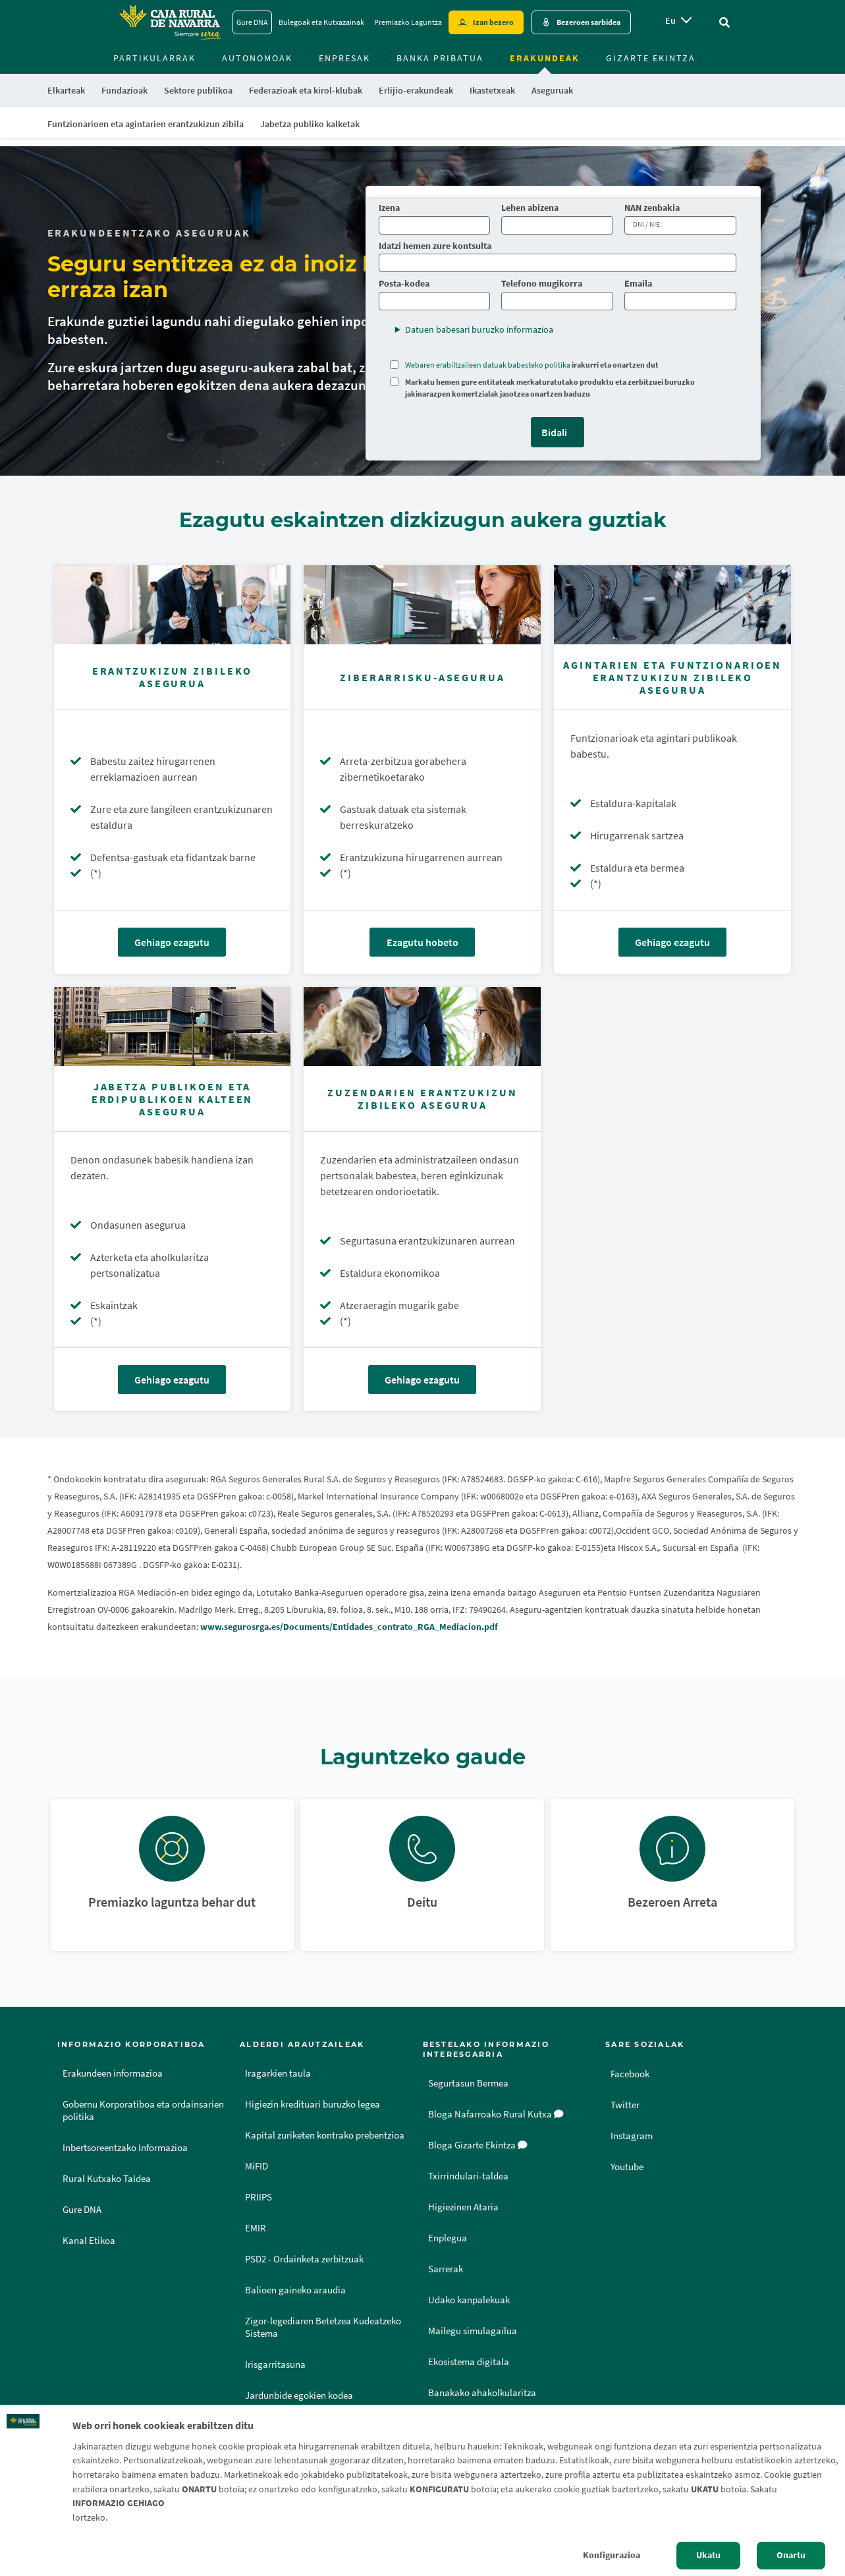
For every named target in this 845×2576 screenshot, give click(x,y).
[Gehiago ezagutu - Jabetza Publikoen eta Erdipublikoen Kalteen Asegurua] (172, 1026)
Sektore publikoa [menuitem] (198, 90)
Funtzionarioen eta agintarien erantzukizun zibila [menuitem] (145, 124)
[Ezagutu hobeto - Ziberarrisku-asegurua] (422, 604)
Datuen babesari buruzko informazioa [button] (479, 329)
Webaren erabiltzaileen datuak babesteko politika (487, 365)
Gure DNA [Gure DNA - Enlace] (252, 22)
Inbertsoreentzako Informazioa (125, 2148)
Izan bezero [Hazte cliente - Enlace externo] (493, 22)
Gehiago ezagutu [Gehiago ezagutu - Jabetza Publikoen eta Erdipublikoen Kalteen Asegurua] (171, 1379)
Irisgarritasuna (275, 2364)
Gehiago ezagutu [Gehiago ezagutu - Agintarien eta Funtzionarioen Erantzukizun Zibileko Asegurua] (672, 942)
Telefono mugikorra (541, 283)
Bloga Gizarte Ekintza (478, 2145)
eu (670, 20)
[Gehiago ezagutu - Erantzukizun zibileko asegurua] (172, 604)
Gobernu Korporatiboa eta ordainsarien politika (143, 2110)
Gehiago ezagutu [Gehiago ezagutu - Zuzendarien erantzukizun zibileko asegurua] (422, 1379)
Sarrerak (445, 2269)
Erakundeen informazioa (113, 2073)
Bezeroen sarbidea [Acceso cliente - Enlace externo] (588, 22)
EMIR (255, 2228)
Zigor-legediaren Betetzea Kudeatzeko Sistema (323, 2327)
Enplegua (447, 2238)
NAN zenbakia (653, 207)
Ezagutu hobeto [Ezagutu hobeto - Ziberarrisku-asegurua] (422, 942)
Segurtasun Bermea (468, 2083)
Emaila (638, 283)
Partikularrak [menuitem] (154, 58)
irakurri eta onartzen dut (532, 365)
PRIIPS (258, 2197)
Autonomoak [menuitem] (257, 58)
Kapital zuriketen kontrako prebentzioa (324, 2135)
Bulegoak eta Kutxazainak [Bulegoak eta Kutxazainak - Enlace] (321, 22)
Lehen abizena (530, 207)
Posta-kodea (404, 283)
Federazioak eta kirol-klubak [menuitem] (305, 90)
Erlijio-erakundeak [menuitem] (416, 90)
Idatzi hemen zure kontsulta (435, 246)
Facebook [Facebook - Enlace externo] (632, 2073)
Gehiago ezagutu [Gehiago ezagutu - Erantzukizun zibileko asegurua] (171, 942)
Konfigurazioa (611, 2555)
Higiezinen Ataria (463, 2207)
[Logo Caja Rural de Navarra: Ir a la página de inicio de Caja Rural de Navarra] (169, 22)
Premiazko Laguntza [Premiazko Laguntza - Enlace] (408, 22)
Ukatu (708, 2555)
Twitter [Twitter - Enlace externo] (626, 2104)
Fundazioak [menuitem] (124, 90)
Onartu (791, 2555)
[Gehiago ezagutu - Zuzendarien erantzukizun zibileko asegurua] (422, 1026)
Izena (389, 207)
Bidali (554, 432)
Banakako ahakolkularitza (482, 2393)
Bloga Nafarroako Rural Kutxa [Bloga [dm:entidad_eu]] (496, 2114)
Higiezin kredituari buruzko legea (312, 2104)
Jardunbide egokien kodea (299, 2395)
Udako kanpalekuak (469, 2300)
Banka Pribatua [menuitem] (439, 58)
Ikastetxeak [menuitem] (492, 90)
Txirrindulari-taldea (468, 2176)
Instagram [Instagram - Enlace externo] (633, 2135)
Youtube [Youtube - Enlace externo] (629, 2166)
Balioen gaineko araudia (295, 2290)
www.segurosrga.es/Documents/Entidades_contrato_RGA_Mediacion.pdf (349, 1627)
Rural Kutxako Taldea (107, 2179)
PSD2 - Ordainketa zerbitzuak (304, 2259)
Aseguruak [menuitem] (552, 90)
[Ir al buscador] (724, 22)
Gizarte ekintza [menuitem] (650, 58)
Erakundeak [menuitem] (545, 58)
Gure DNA (82, 2210)
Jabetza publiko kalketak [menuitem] (310, 124)
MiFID (256, 2166)
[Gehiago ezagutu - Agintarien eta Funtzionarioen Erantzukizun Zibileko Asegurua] (672, 604)
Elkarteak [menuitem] (66, 90)
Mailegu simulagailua (472, 2331)
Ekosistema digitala (468, 2362)
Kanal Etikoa (89, 2241)
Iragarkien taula (278, 2073)
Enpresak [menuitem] (344, 58)
